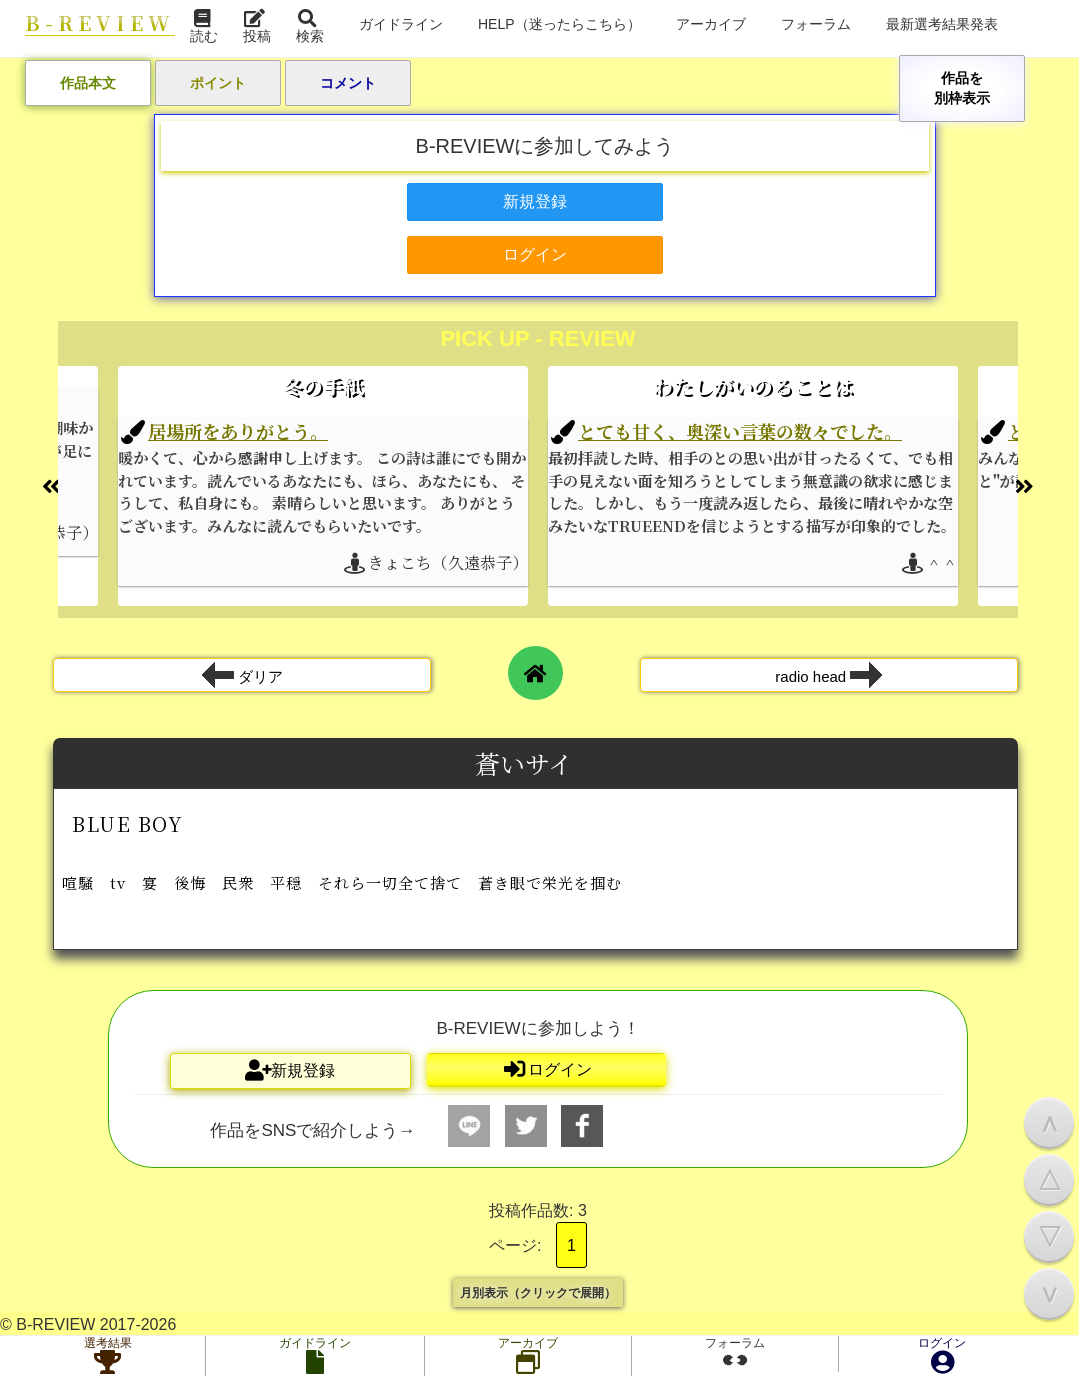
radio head (828, 675)
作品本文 (88, 82)
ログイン (942, 1356)
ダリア (242, 675)
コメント (348, 82)
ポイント (218, 82)
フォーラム (816, 23)
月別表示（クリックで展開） (538, 1292)
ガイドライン (401, 23)
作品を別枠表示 (962, 87)
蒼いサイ (527, 763)
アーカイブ (711, 23)
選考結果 (108, 1356)
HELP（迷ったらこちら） (559, 23)
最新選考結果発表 (942, 23)
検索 (310, 27)
